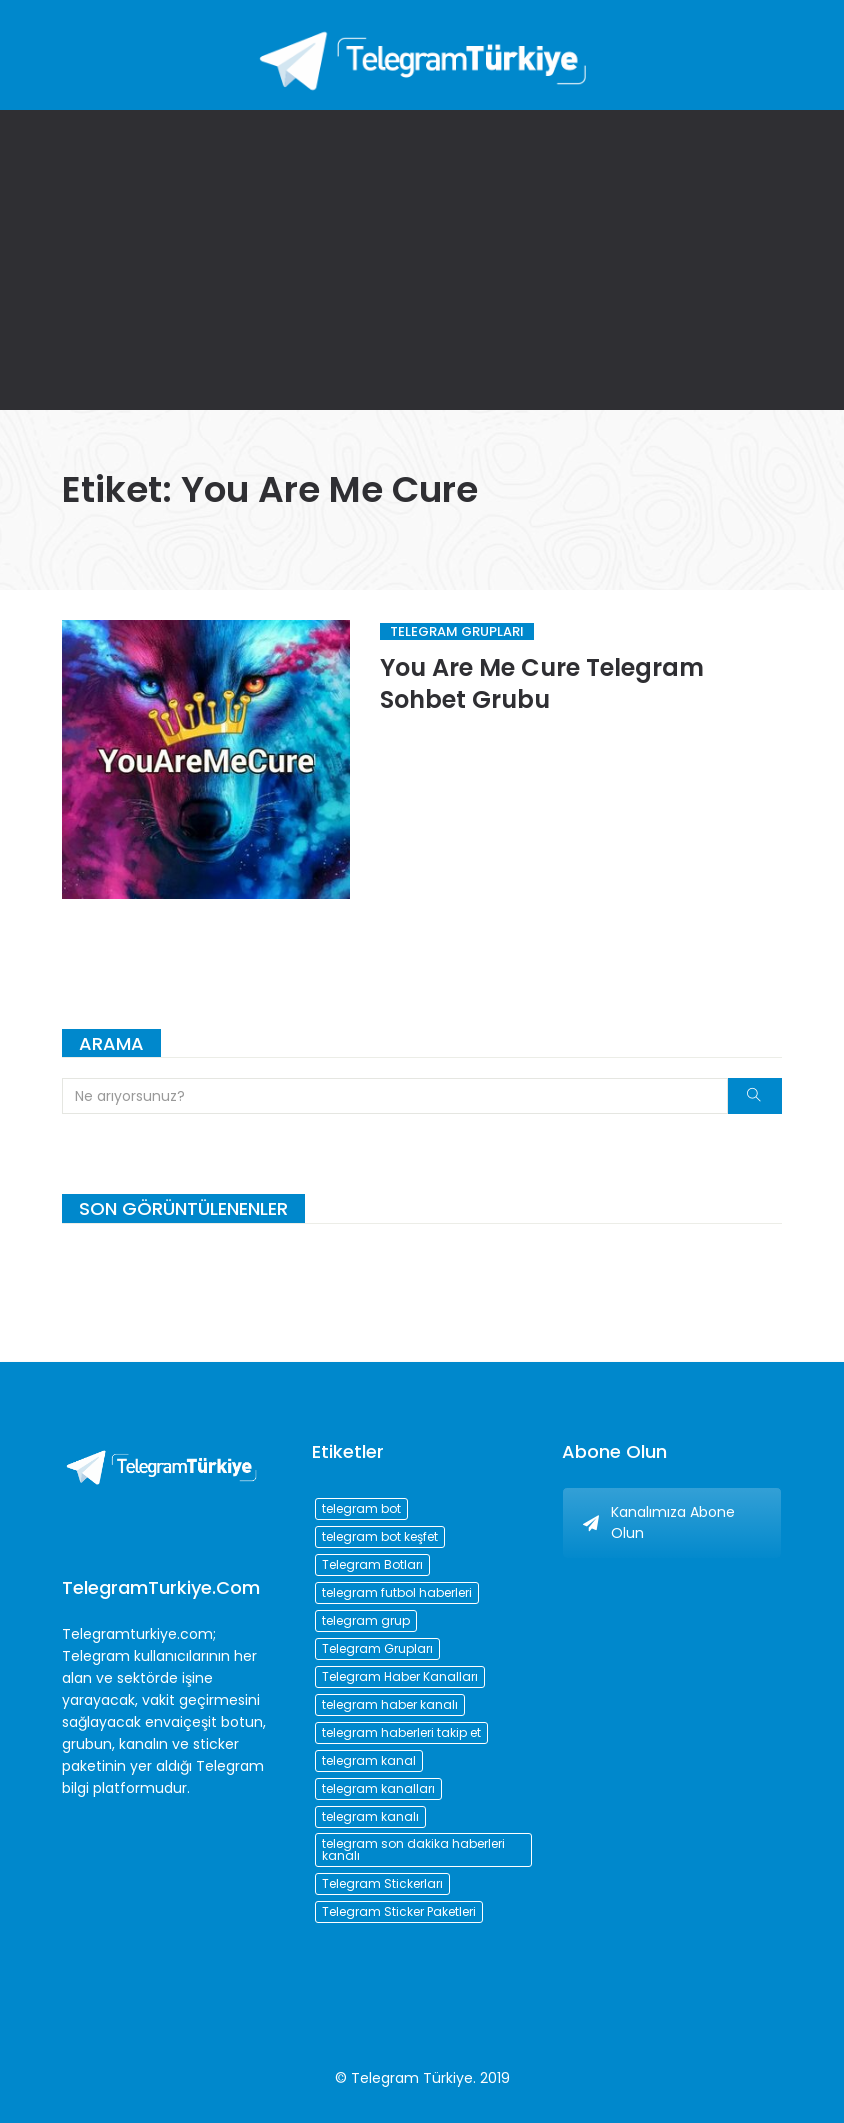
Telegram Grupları (457, 631)
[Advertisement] (422, 260)
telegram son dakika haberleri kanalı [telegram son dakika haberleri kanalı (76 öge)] (413, 1849)
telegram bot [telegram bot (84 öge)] (361, 1508)
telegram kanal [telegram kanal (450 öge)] (369, 1760)
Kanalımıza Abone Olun (659, 1522)
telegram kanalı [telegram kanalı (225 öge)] (370, 1816)
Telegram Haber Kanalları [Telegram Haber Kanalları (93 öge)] (400, 1676)
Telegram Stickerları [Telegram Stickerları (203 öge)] (382, 1883)
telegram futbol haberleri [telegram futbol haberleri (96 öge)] (397, 1592)
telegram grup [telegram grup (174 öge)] (366, 1620)
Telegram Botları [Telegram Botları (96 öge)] (372, 1564)
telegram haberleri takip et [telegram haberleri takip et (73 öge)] (401, 1732)
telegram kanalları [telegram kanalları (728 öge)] (378, 1788)
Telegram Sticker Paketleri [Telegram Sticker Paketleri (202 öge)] (399, 1911)
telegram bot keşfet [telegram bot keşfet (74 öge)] (380, 1536)
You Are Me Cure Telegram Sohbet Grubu (542, 683)
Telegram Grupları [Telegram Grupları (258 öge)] (377, 1648)
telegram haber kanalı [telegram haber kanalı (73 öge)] (390, 1704)
